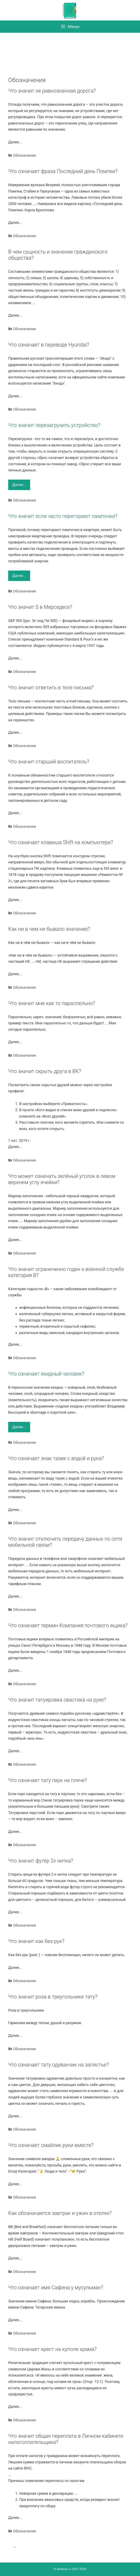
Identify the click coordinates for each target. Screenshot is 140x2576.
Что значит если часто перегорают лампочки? (62, 516)
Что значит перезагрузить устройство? (54, 425)
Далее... (20, 486)
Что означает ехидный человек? (46, 1374)
